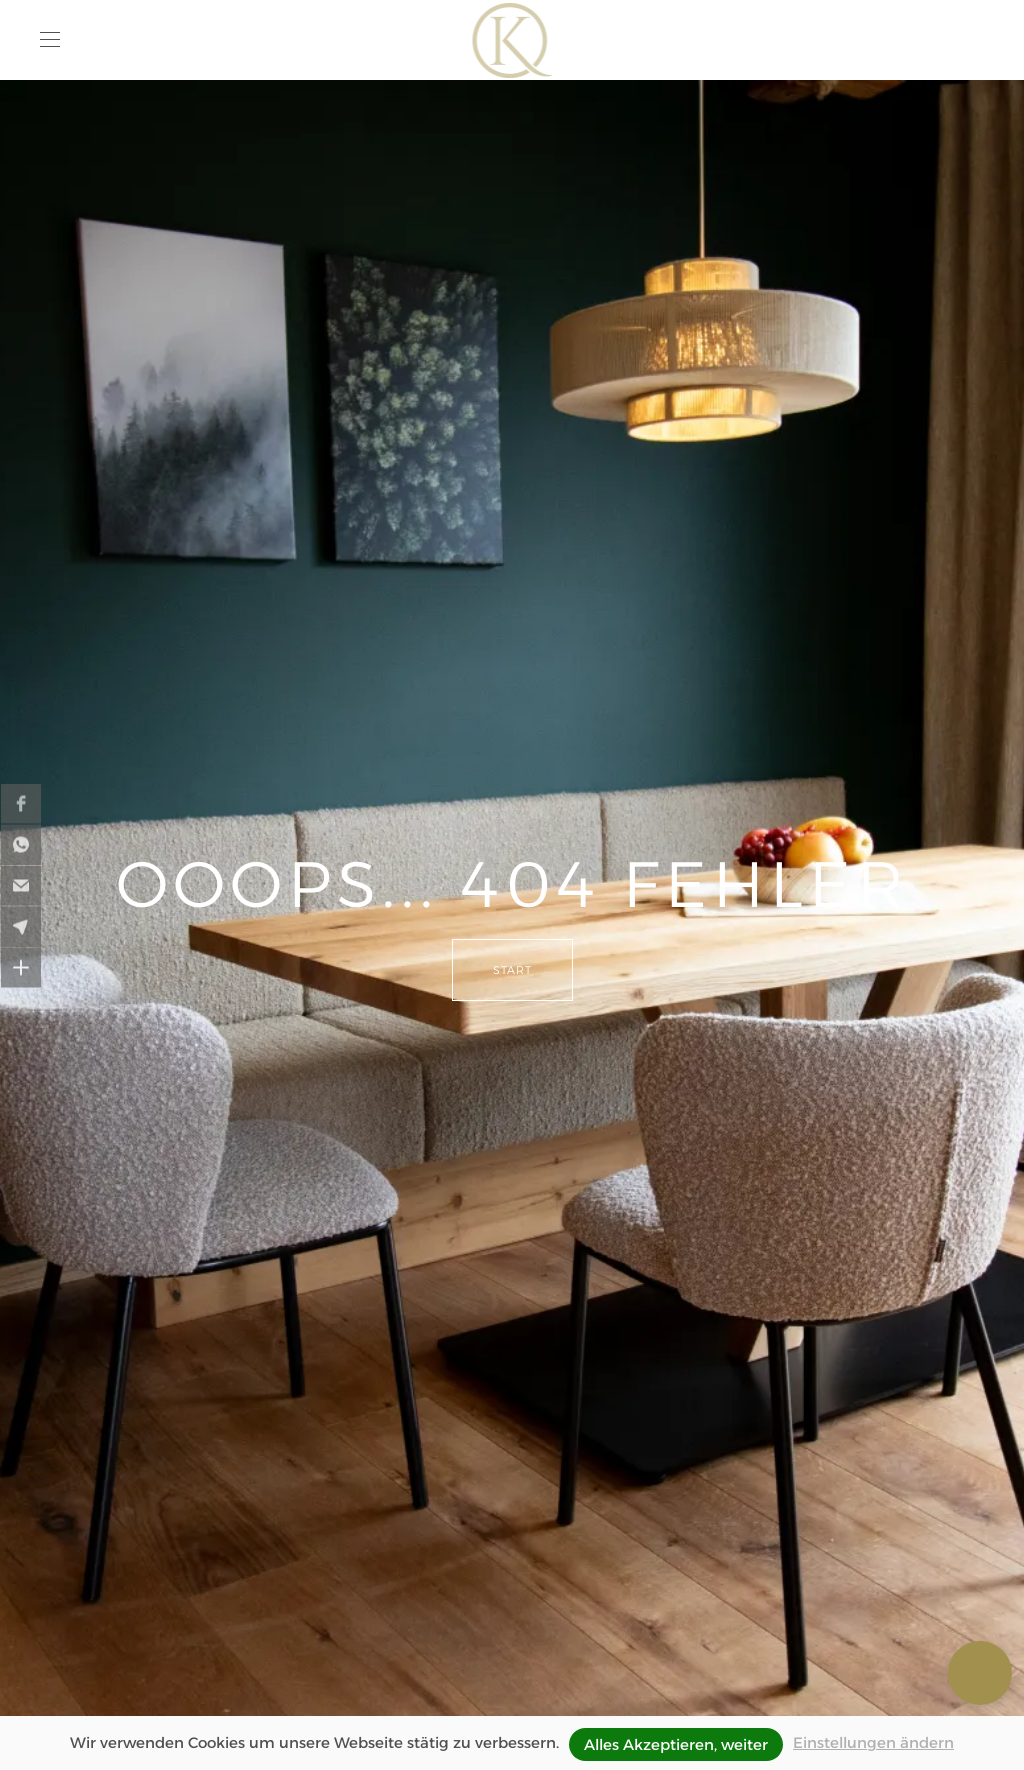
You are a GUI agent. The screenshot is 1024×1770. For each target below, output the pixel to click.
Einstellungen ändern (873, 1742)
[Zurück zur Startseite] (512, 40)
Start (512, 970)
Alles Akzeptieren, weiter (676, 1744)
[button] (50, 40)
